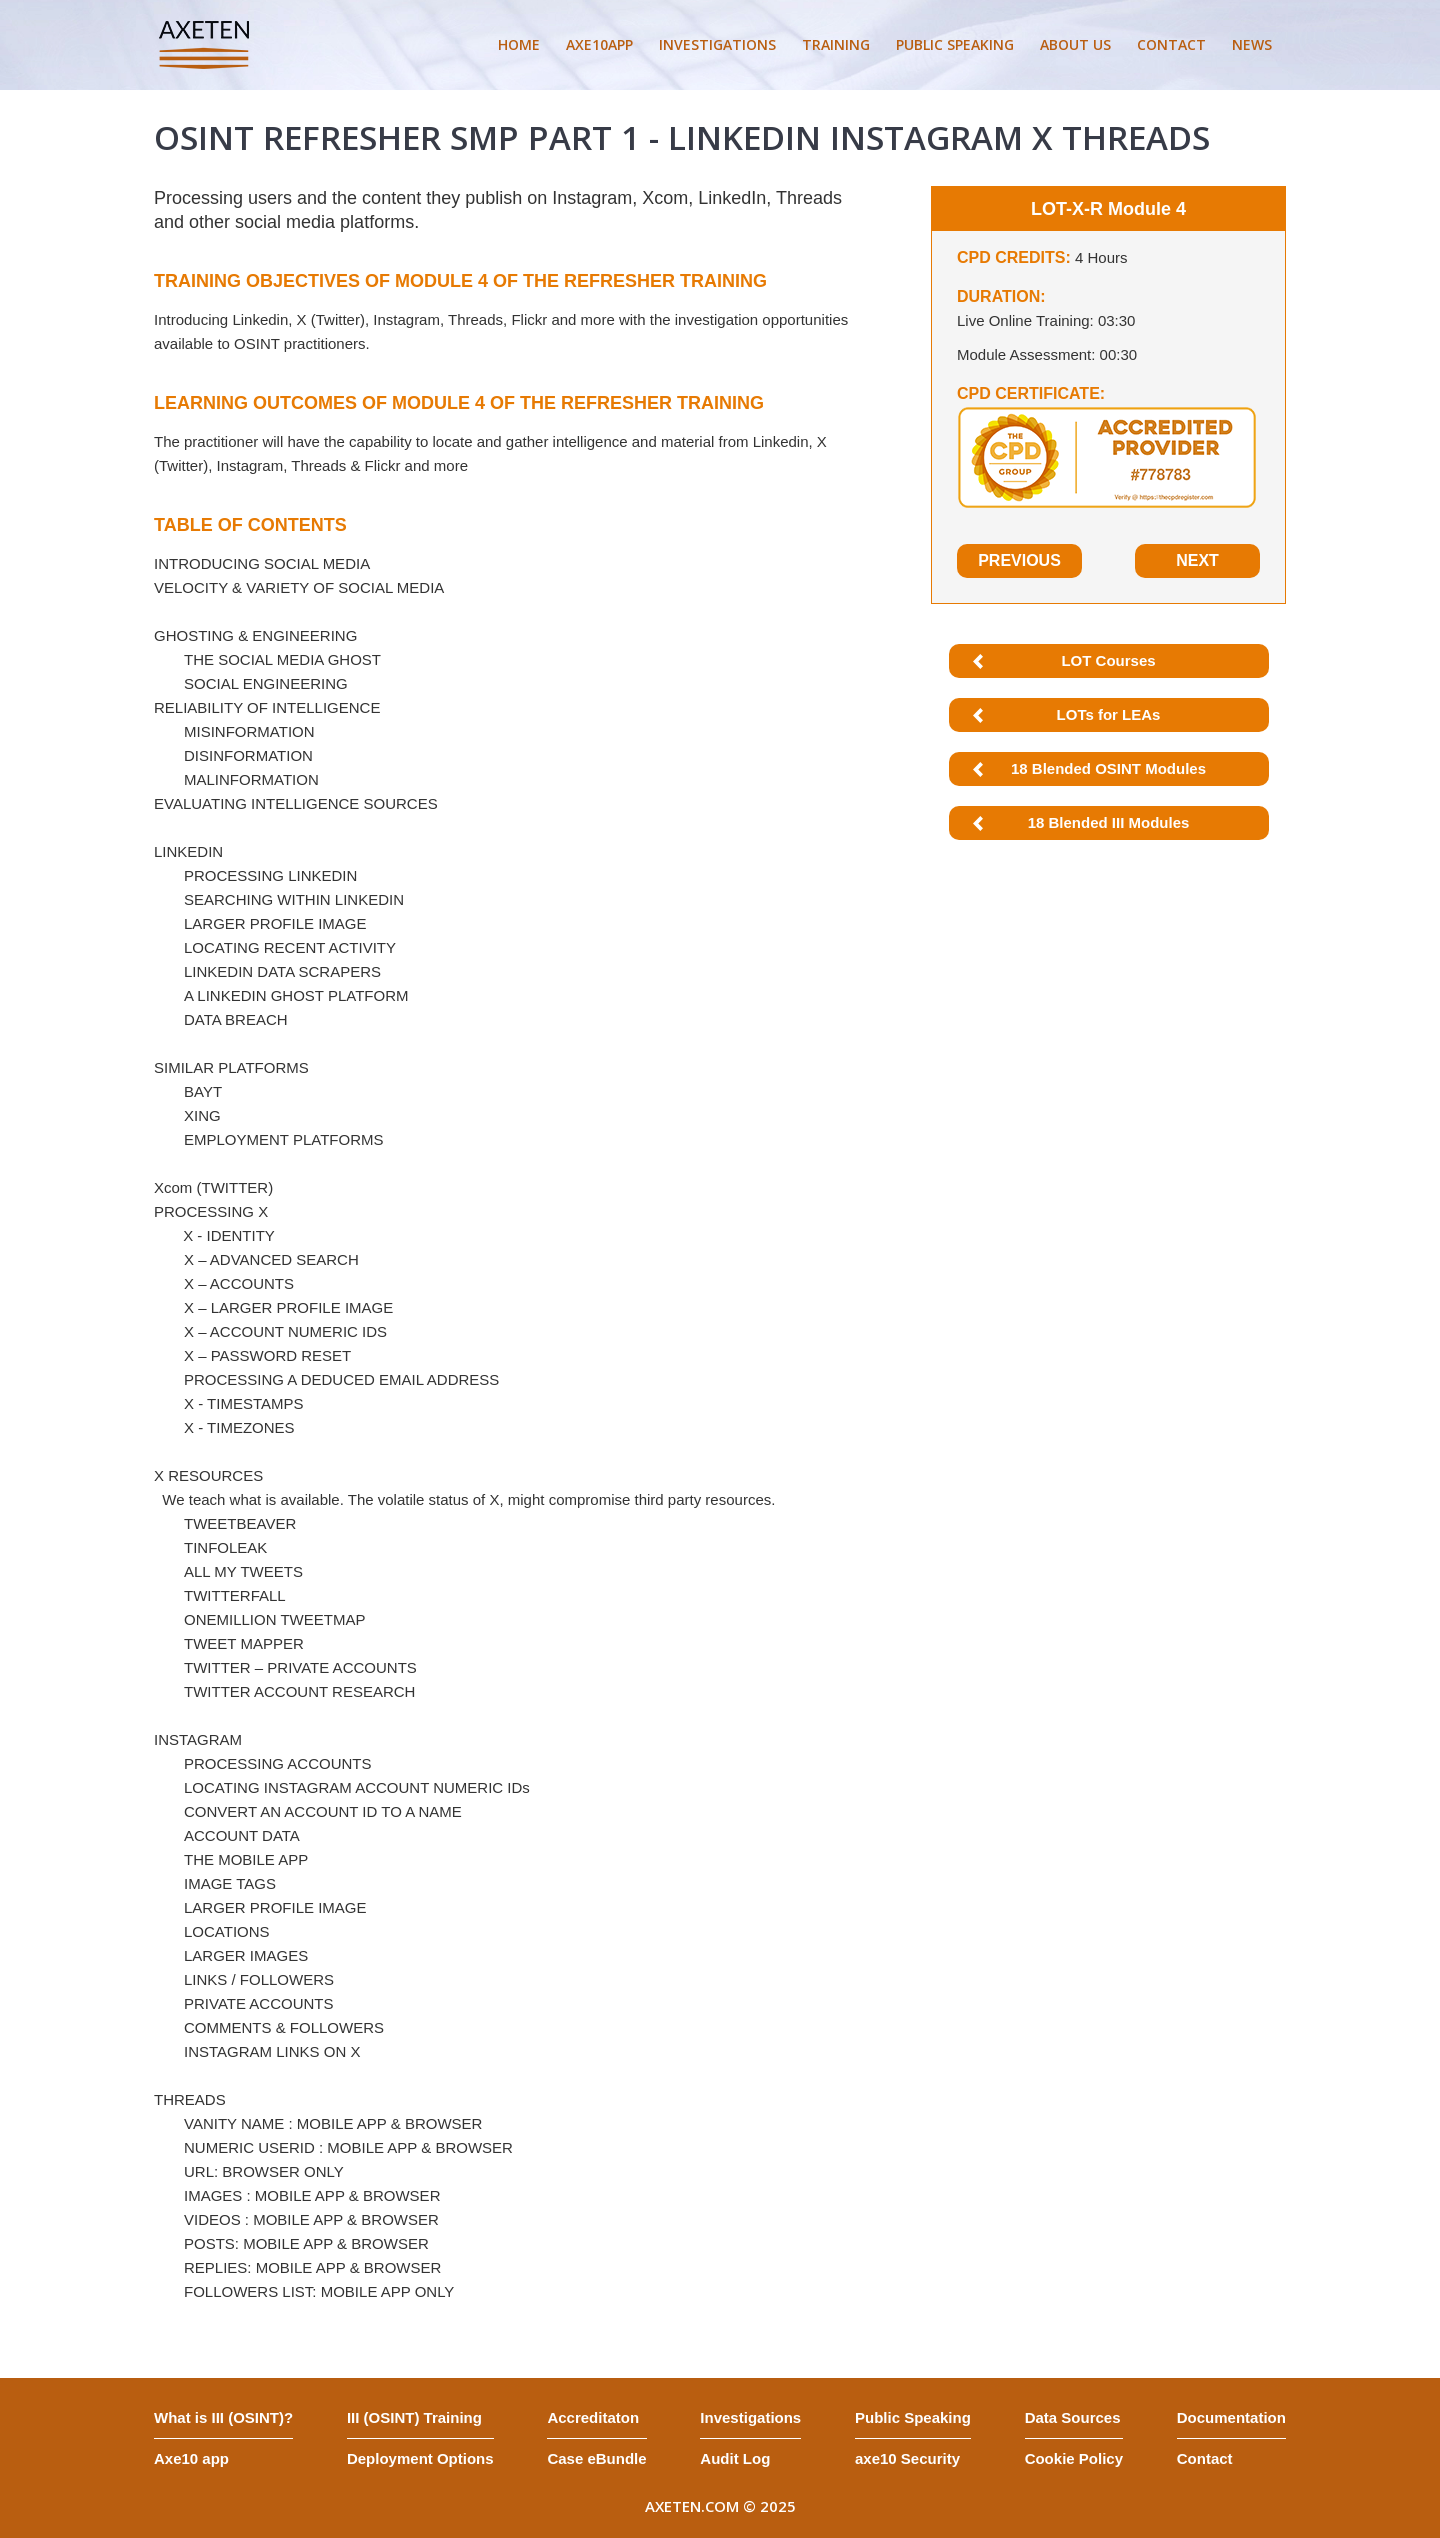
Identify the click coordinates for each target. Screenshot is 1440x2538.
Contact (1205, 2458)
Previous (1019, 560)
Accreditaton (593, 2417)
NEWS (1252, 44)
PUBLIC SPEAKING (955, 44)
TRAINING (836, 44)
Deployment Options (420, 2458)
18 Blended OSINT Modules (1108, 768)
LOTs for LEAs (1109, 714)
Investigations (750, 2417)
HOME (519, 44)
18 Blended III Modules (1109, 822)
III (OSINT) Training (414, 2417)
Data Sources (1073, 2417)
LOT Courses (1108, 660)
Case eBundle (596, 2458)
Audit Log (735, 2458)
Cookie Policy (1074, 2458)
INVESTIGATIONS (717, 44)
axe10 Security (907, 2458)
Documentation (1231, 2417)
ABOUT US (1075, 44)
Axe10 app (191, 2458)
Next (1197, 560)
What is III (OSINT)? (223, 2417)
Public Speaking (913, 2417)
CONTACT (1171, 44)
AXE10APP (599, 44)
